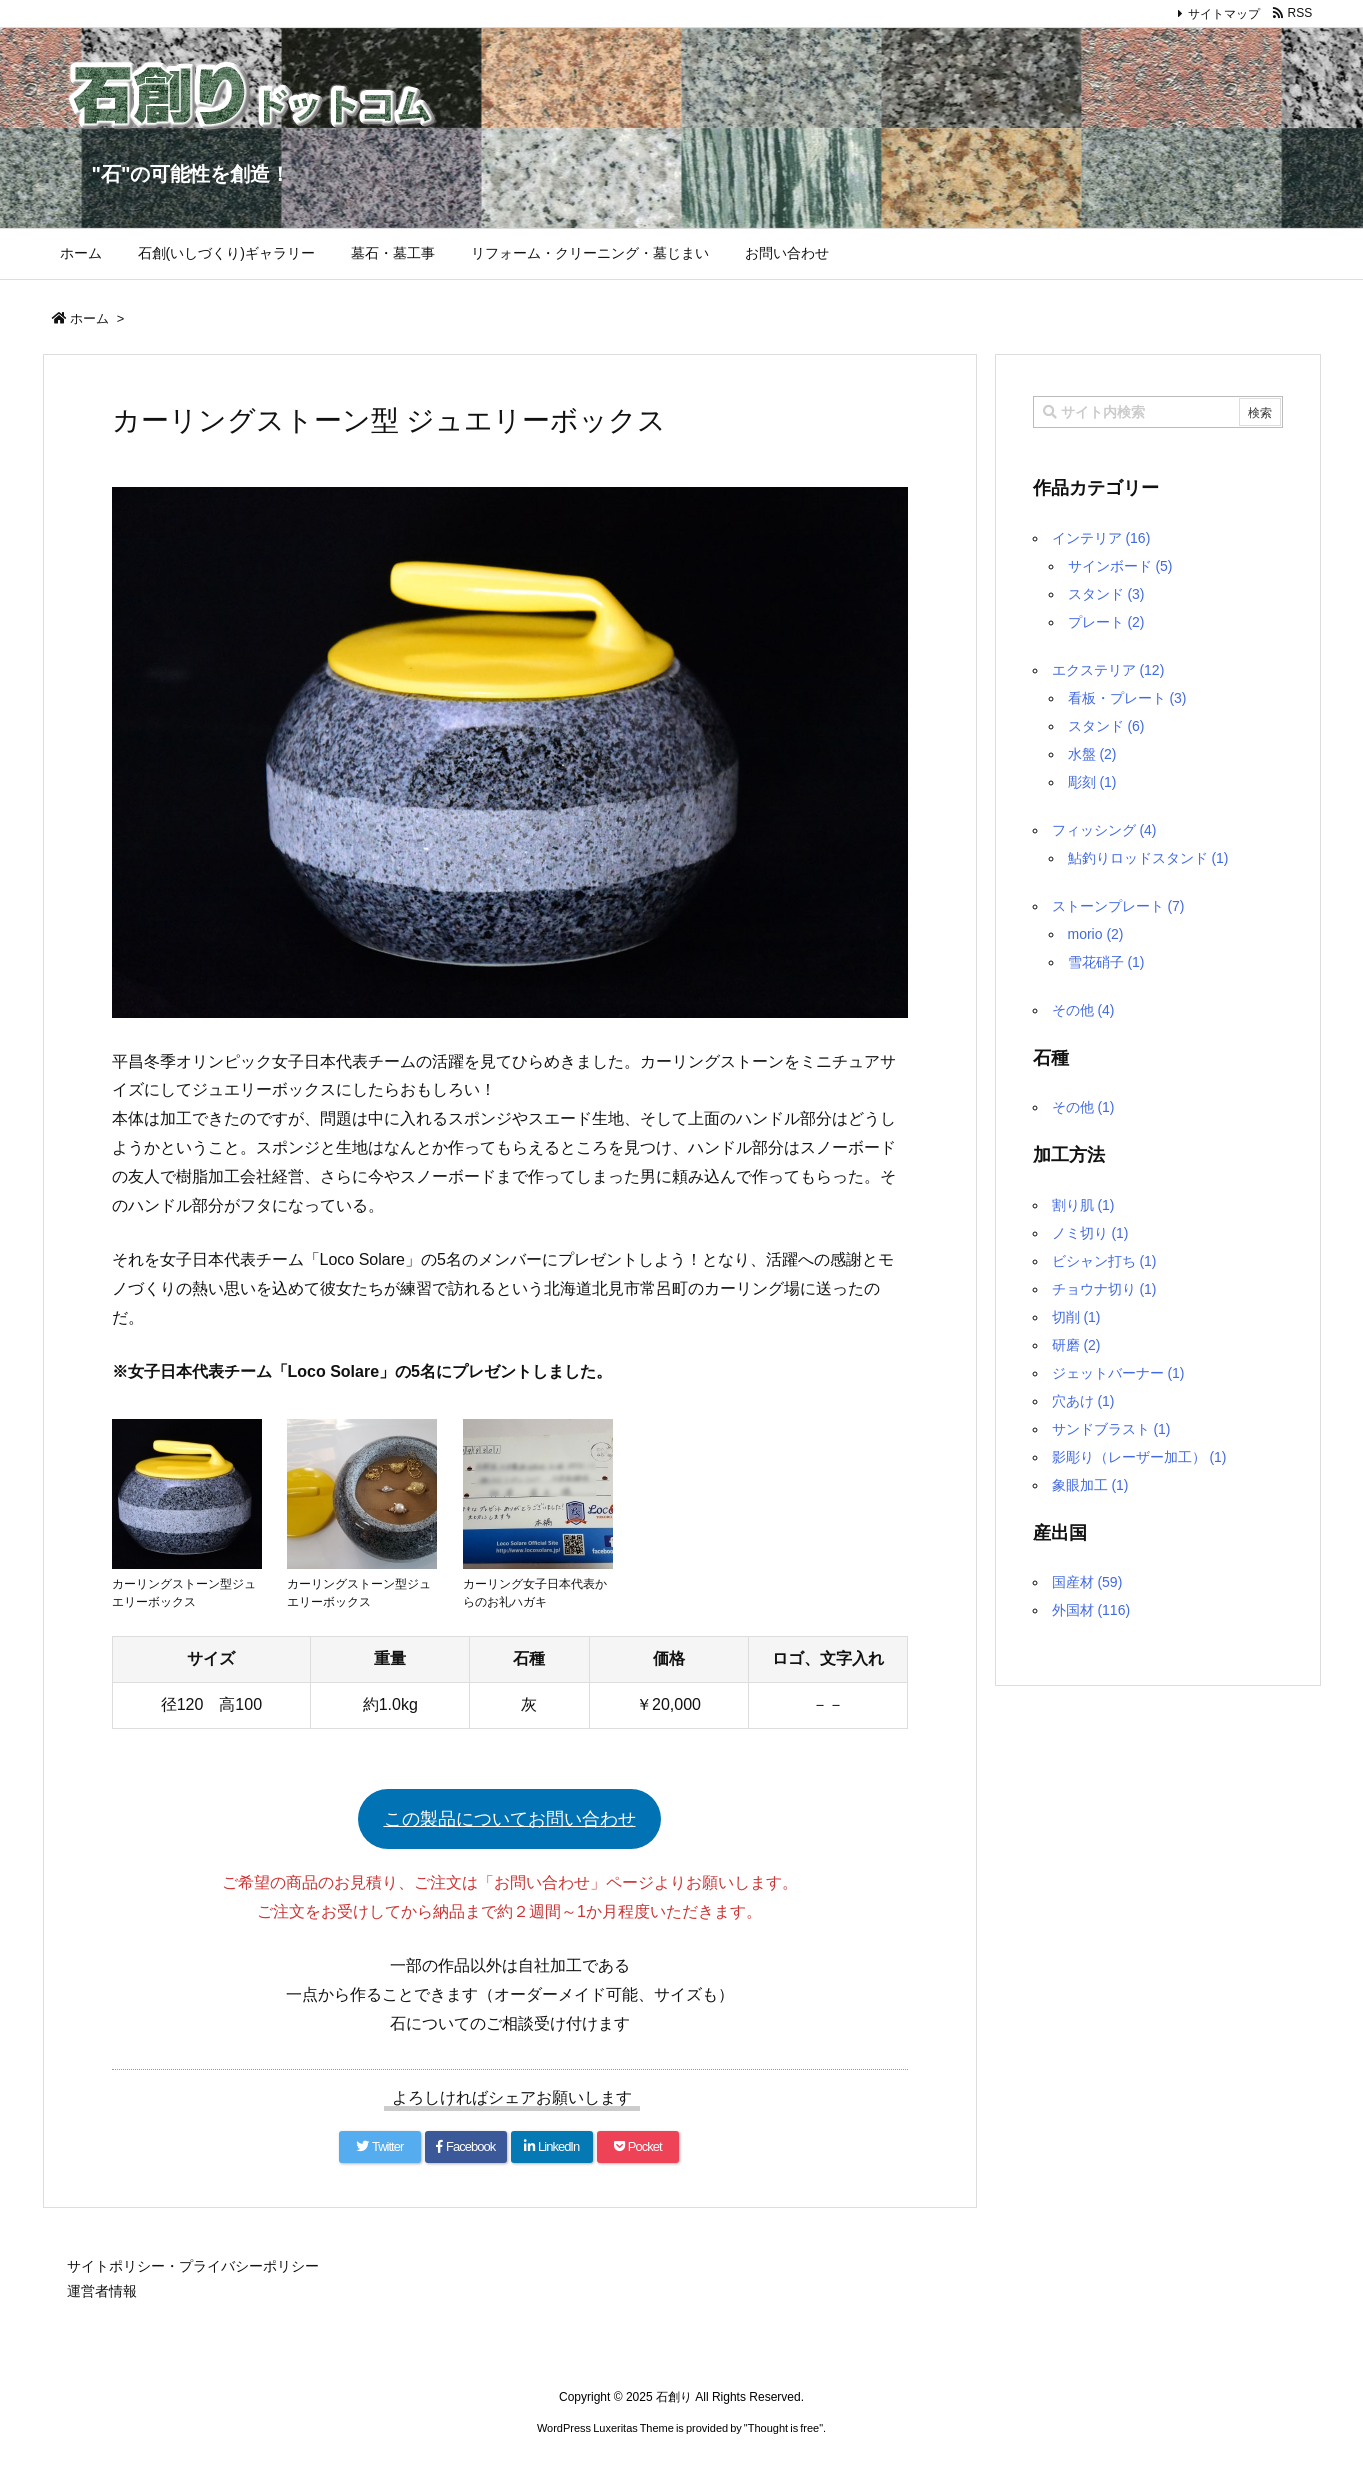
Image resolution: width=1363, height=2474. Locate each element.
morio (1096, 934)
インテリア (1101, 538)
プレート (1106, 622)
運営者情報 (102, 2291)
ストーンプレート (1118, 906)
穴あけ (1083, 1401)
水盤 (1092, 754)
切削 (1076, 1317)
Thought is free (783, 2428)
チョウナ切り (1104, 1289)
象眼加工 (1090, 1485)
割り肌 (1083, 1205)
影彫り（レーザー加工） (1139, 1457)
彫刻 (1092, 782)
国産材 (1087, 1582)
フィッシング (1104, 830)
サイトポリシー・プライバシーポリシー (193, 2266)
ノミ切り (1090, 1233)
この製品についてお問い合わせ (510, 1819)
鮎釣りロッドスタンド (1148, 858)
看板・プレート (1127, 698)
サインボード (1120, 566)
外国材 (1091, 1610)
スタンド (1106, 594)
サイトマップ (1224, 14)
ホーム (89, 318)
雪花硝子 (1106, 962)
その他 (1083, 1010)
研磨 (1076, 1345)
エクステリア (1108, 670)
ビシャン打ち (1104, 1261)
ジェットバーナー (1118, 1373)
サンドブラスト (1111, 1429)
